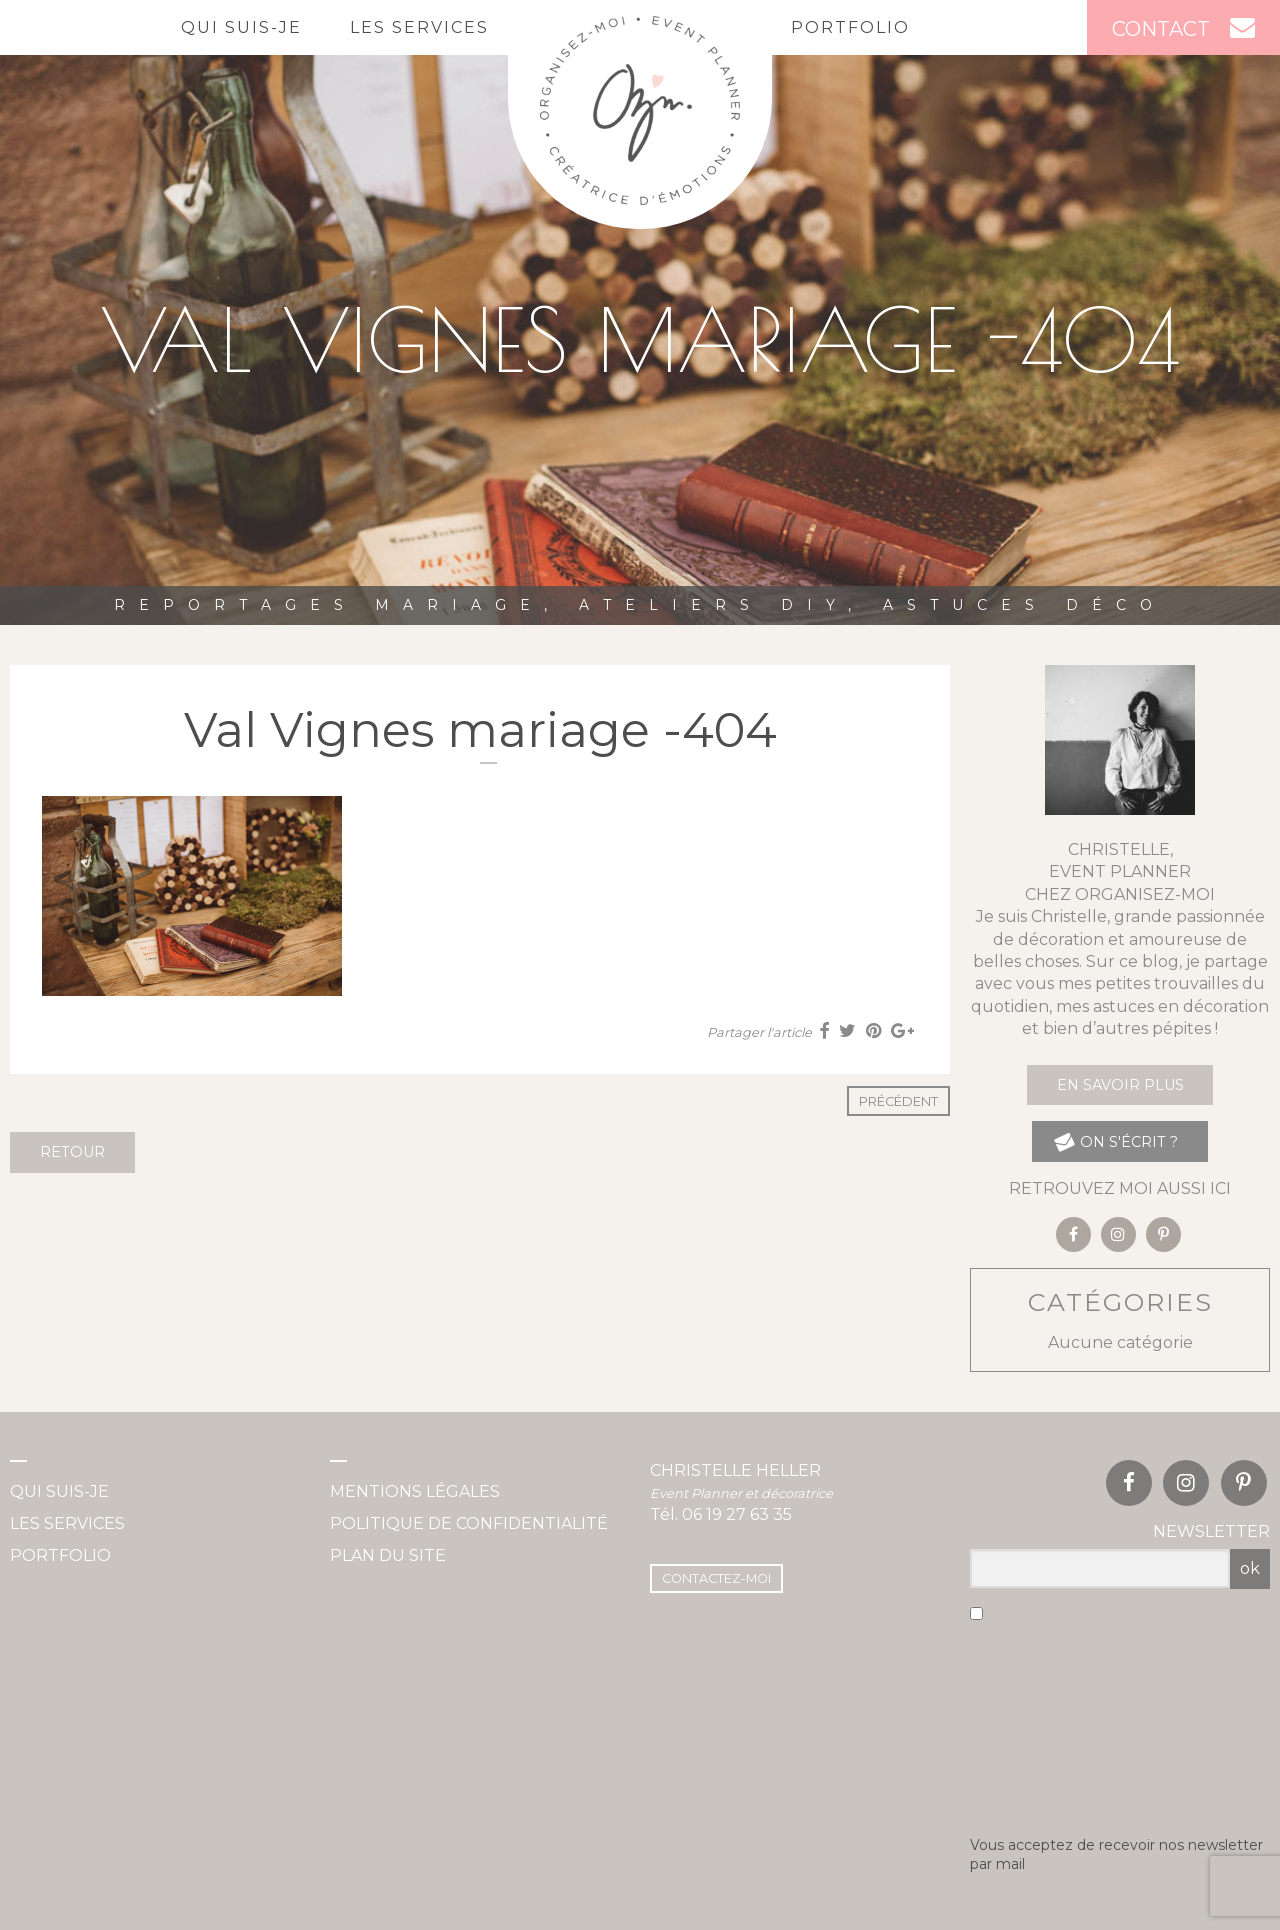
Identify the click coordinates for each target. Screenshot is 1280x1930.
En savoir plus (1120, 1085)
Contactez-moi (716, 1578)
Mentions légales (415, 1491)
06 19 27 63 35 (737, 1514)
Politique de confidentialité (469, 1523)
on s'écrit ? (1115, 1141)
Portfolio (850, 27)
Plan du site (388, 1555)
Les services (419, 27)
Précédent (898, 1101)
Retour (72, 1152)
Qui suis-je (241, 27)
